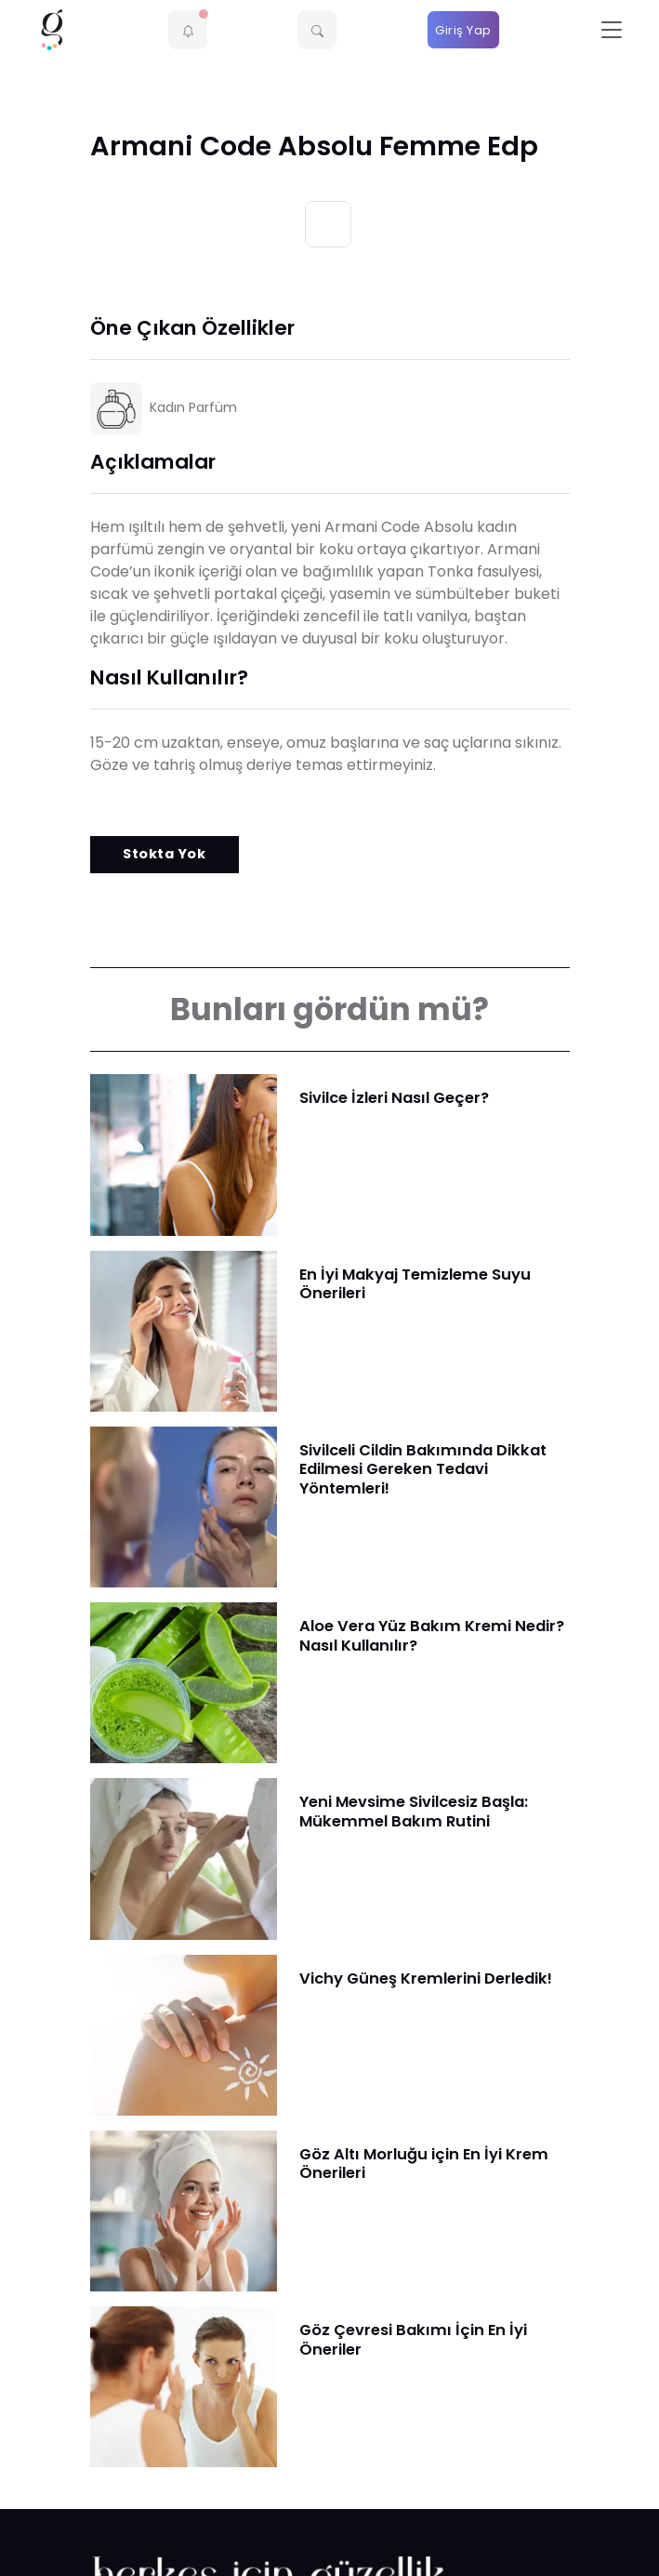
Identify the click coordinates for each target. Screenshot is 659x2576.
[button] (187, 29)
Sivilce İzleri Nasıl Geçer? (394, 1098)
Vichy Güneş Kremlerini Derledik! (425, 1978)
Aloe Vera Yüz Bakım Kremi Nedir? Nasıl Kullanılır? (431, 1635)
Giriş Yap (463, 30)
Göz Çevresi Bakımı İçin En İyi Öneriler (413, 2339)
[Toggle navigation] (611, 30)
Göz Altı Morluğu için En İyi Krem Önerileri (423, 2164)
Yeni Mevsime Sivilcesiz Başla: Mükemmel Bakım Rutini (413, 1811)
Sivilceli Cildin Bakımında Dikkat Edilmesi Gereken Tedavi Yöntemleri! (423, 1469)
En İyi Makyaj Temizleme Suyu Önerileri (415, 1284)
